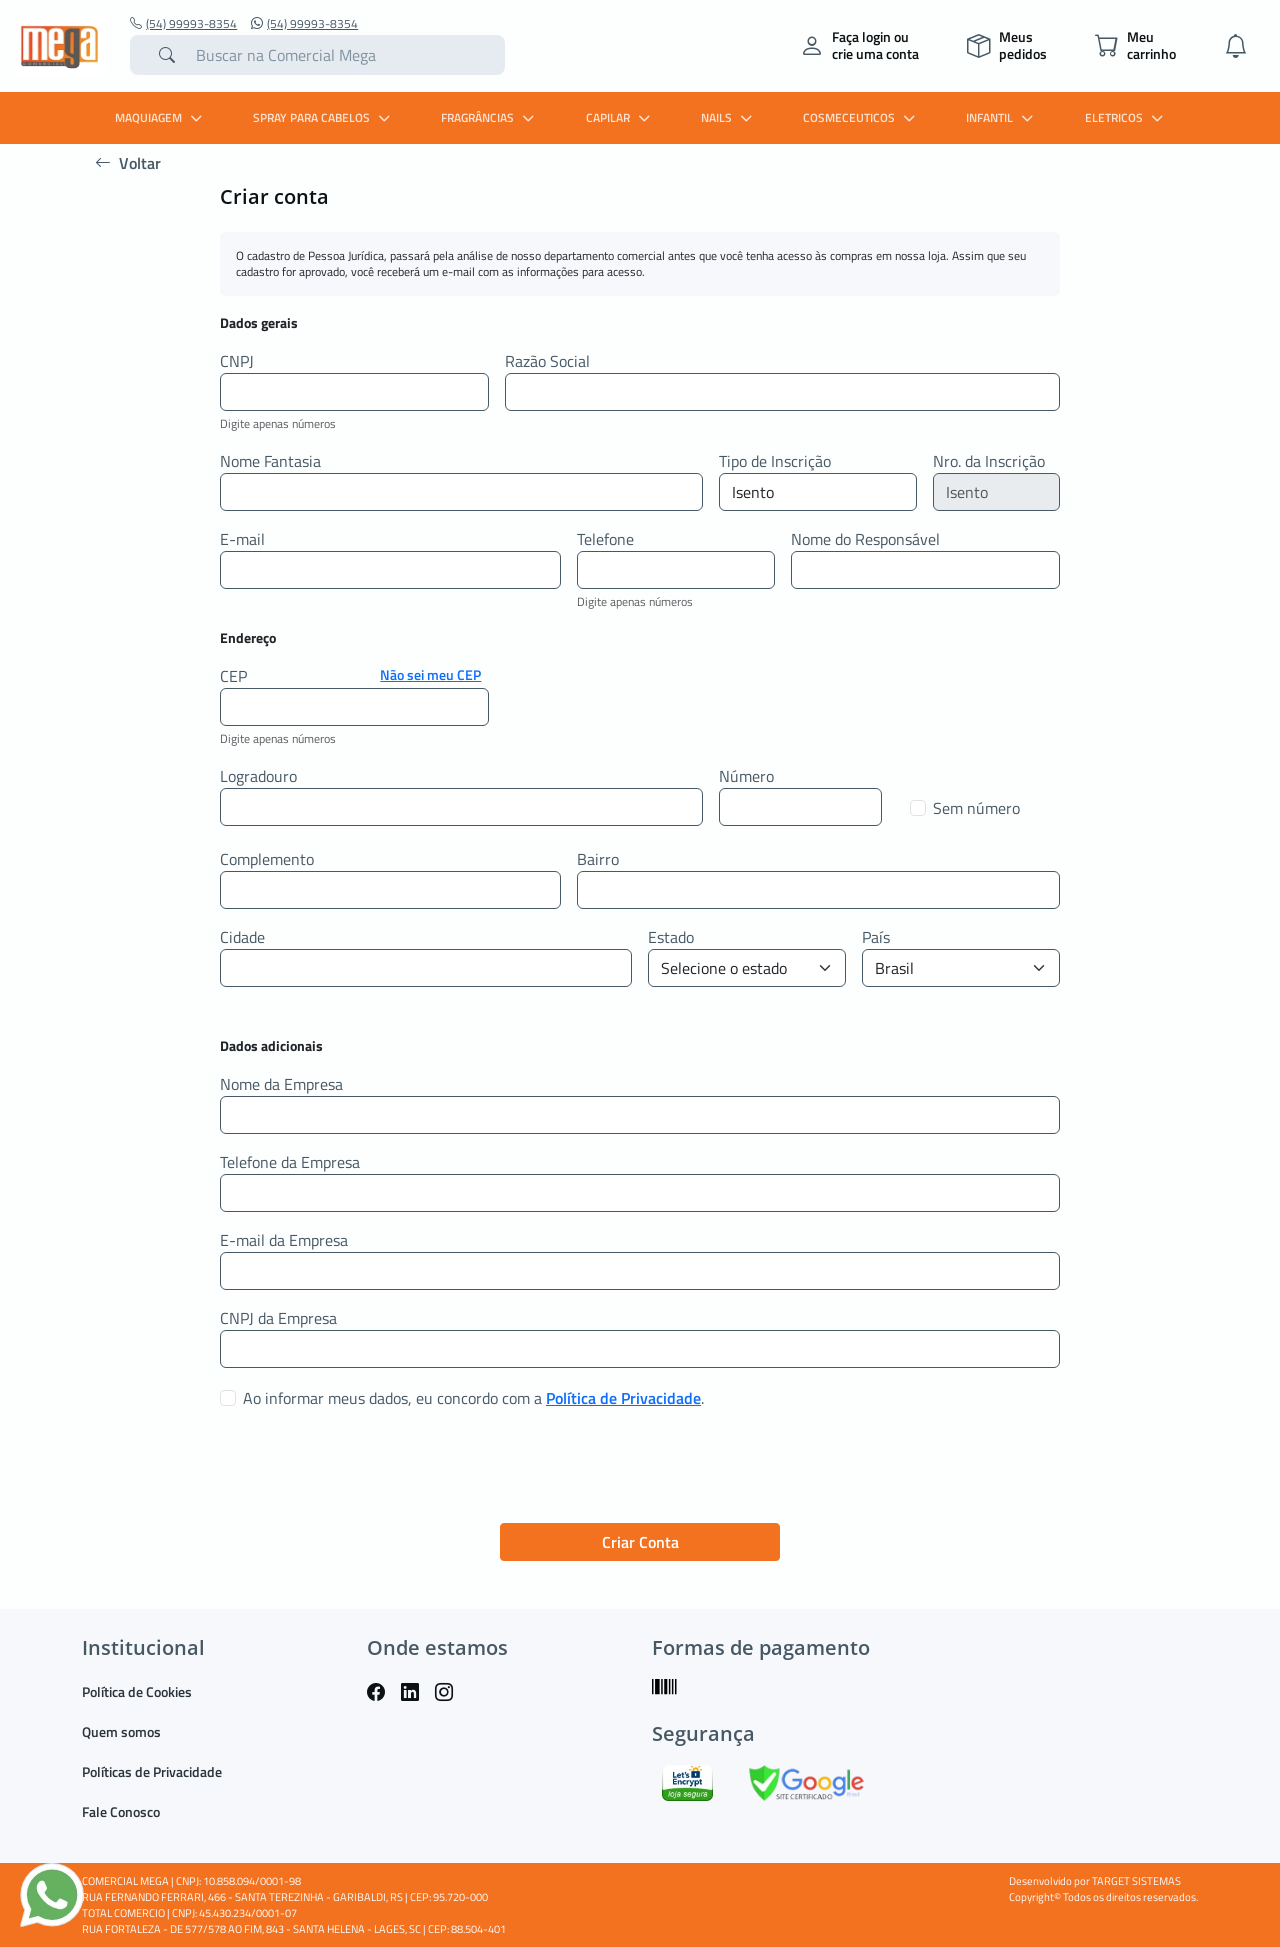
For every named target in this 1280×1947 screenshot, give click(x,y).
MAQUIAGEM (161, 117)
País (876, 937)
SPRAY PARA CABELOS (324, 117)
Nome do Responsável (865, 539)
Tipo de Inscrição (775, 461)
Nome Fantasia (270, 461)
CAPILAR (620, 117)
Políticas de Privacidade (152, 1771)
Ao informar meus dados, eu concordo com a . (473, 1398)
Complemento (267, 859)
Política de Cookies (137, 1691)
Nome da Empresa (281, 1084)
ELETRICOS (1126, 117)
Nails (729, 117)
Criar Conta (640, 1542)
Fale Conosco (121, 1811)
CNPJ (237, 361)
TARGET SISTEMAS (1136, 1881)
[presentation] (372, 1468)
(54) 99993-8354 (183, 24)
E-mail (242, 539)
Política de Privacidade (623, 1398)
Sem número (976, 808)
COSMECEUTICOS (861, 117)
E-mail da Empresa (284, 1240)
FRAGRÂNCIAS (490, 117)
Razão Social (547, 361)
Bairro (598, 859)
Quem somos (121, 1731)
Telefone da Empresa (290, 1162)
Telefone (605, 539)
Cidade (242, 937)
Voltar (128, 163)
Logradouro (258, 776)
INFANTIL (1002, 117)
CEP (233, 676)
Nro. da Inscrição (989, 461)
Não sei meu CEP (430, 674)
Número (746, 776)
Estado (671, 937)
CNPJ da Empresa (278, 1318)
